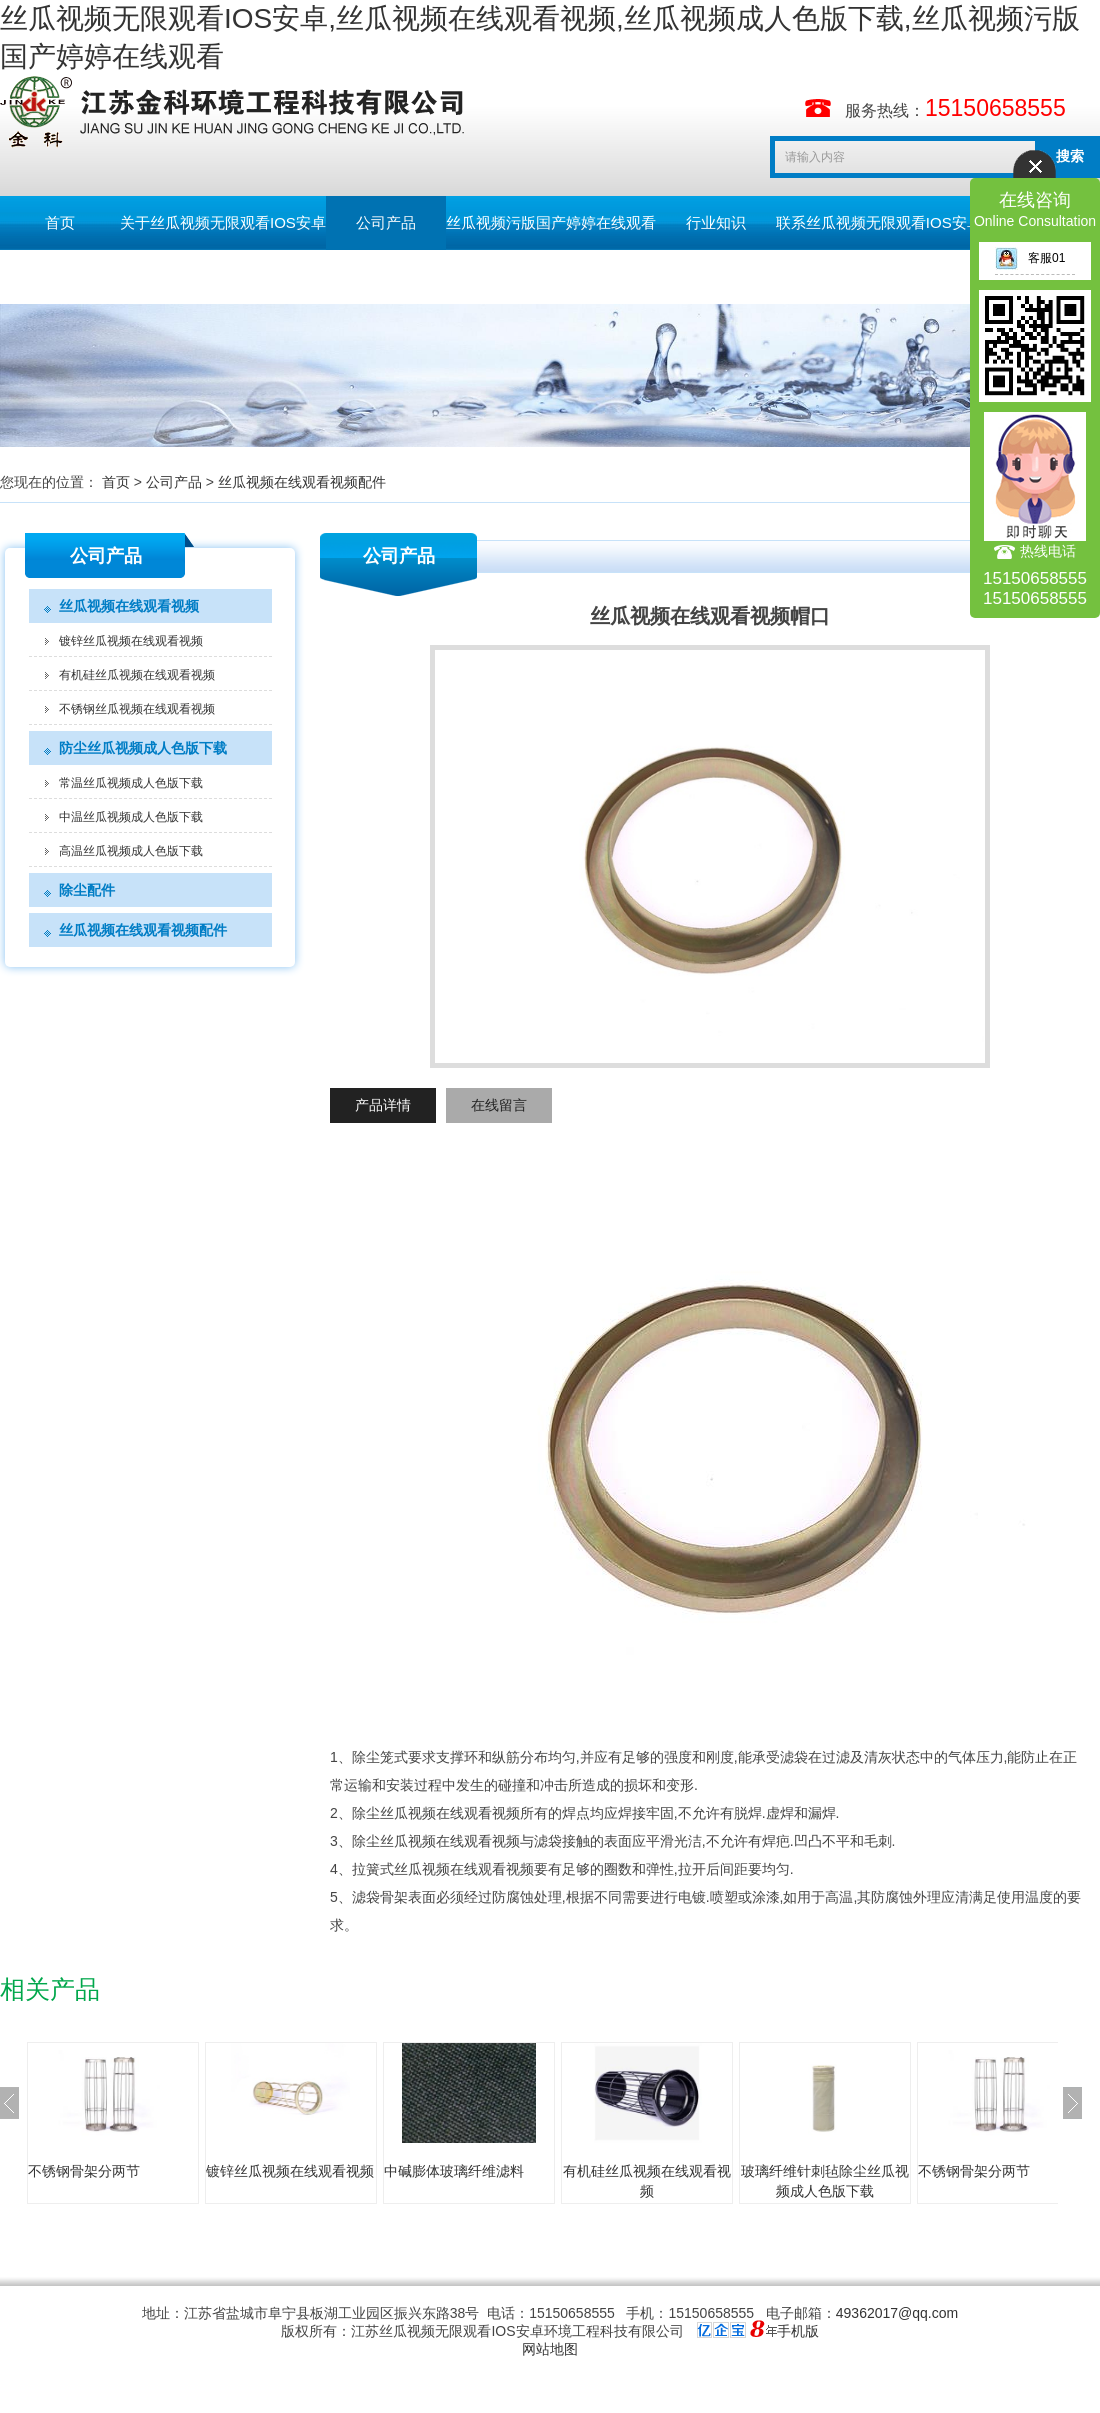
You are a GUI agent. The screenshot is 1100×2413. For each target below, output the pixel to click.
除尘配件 (87, 890)
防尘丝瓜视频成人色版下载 (143, 748)
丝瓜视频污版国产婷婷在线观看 (551, 222)
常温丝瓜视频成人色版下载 (131, 783)
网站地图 (550, 2349)
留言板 (60, 276)
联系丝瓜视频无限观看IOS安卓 (879, 222)
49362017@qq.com (897, 2313)
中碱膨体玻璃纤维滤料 (454, 2171)
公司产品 (386, 222)
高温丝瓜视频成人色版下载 (131, 851)
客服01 (1030, 258)
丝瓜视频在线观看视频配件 (302, 482)
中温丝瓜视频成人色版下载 (131, 817)
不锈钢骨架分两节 (84, 2171)
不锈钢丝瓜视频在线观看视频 (137, 709)
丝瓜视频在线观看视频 (129, 606)
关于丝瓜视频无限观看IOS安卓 (223, 222)
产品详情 (383, 1105)
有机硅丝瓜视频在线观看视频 (137, 675)
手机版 (798, 2331)
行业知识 (716, 222)
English (179, 276)
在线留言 (499, 1105)
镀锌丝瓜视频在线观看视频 (131, 641)
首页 (60, 222)
